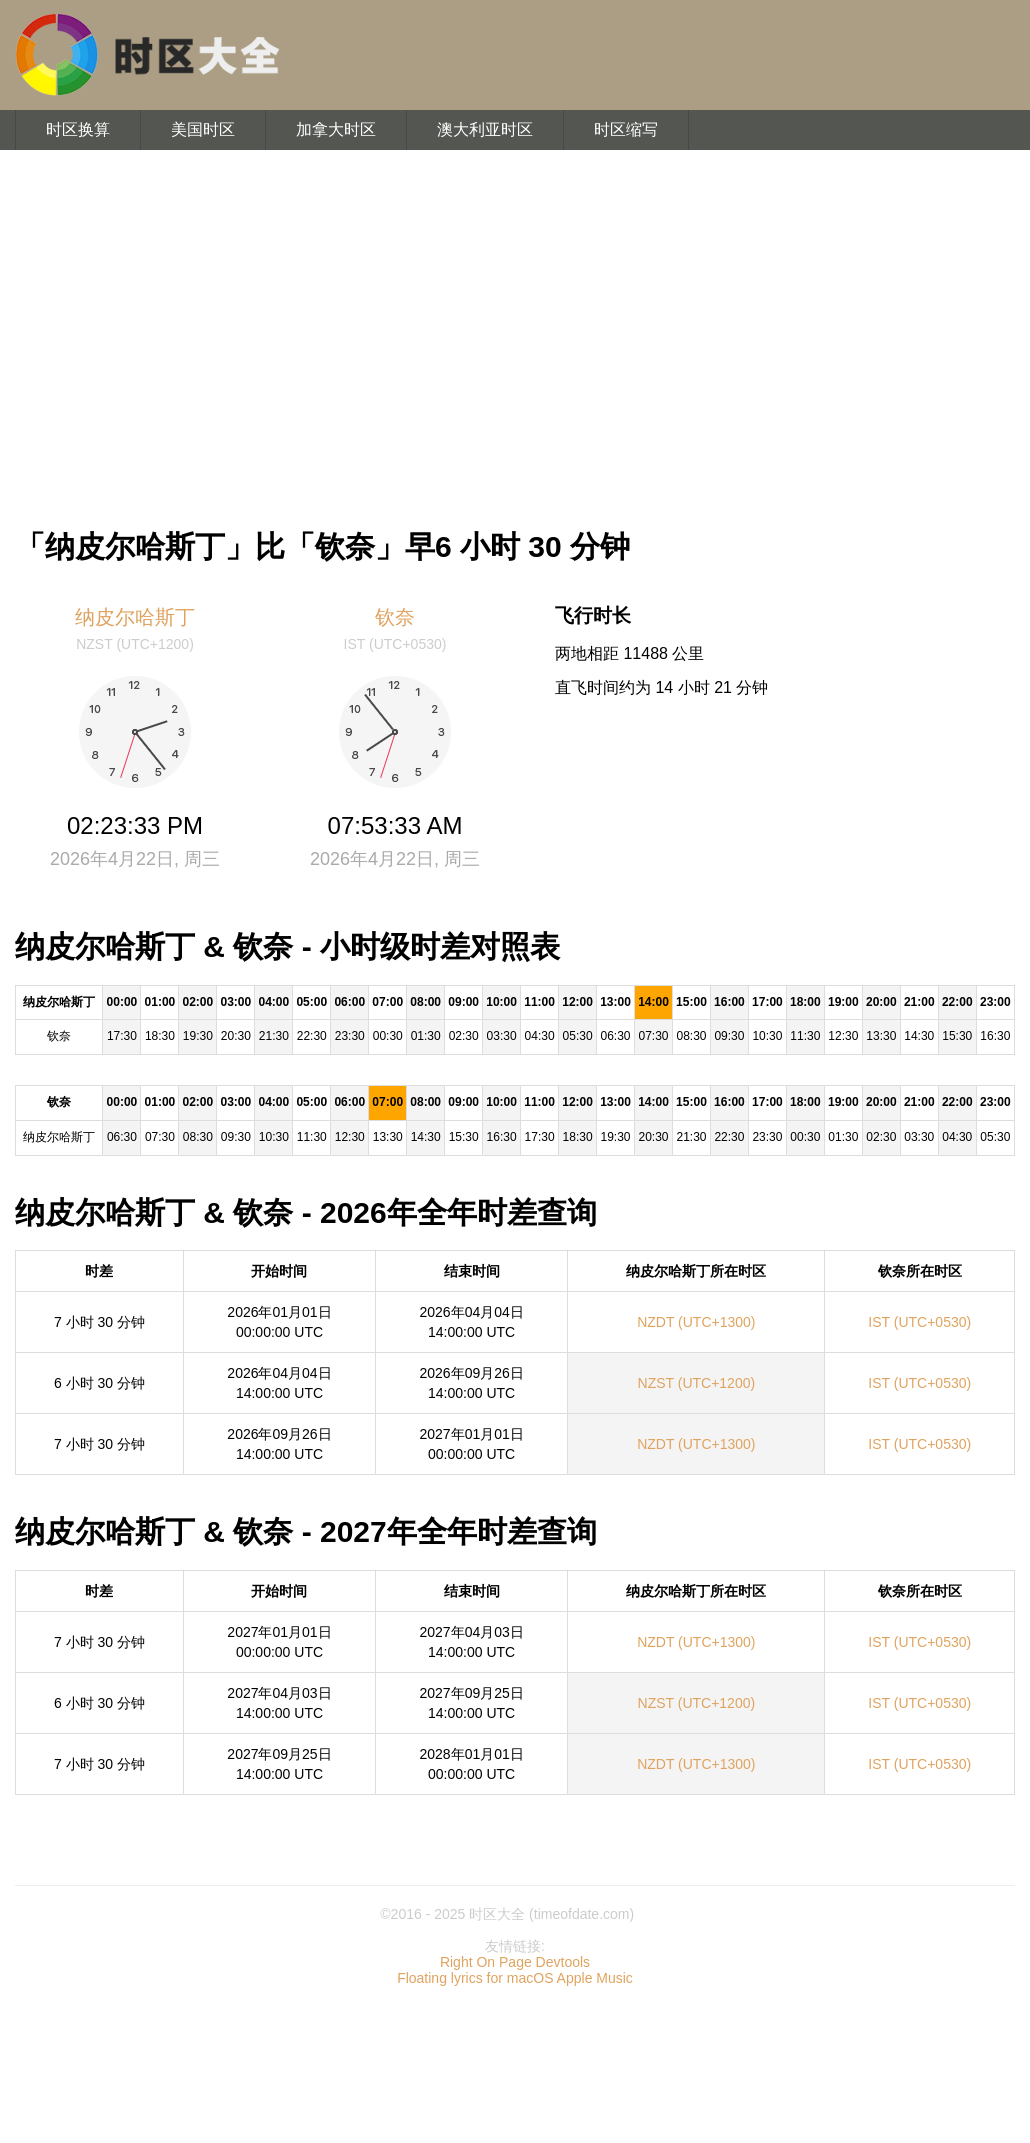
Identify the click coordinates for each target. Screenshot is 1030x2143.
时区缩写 (626, 129)
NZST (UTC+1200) (697, 1383)
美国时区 (203, 129)
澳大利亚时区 (485, 129)
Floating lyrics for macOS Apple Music (515, 1978)
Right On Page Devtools (515, 1962)
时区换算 (78, 129)
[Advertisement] (515, 330)
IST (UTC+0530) (919, 1322)
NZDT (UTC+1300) (696, 1322)
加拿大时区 (336, 129)
